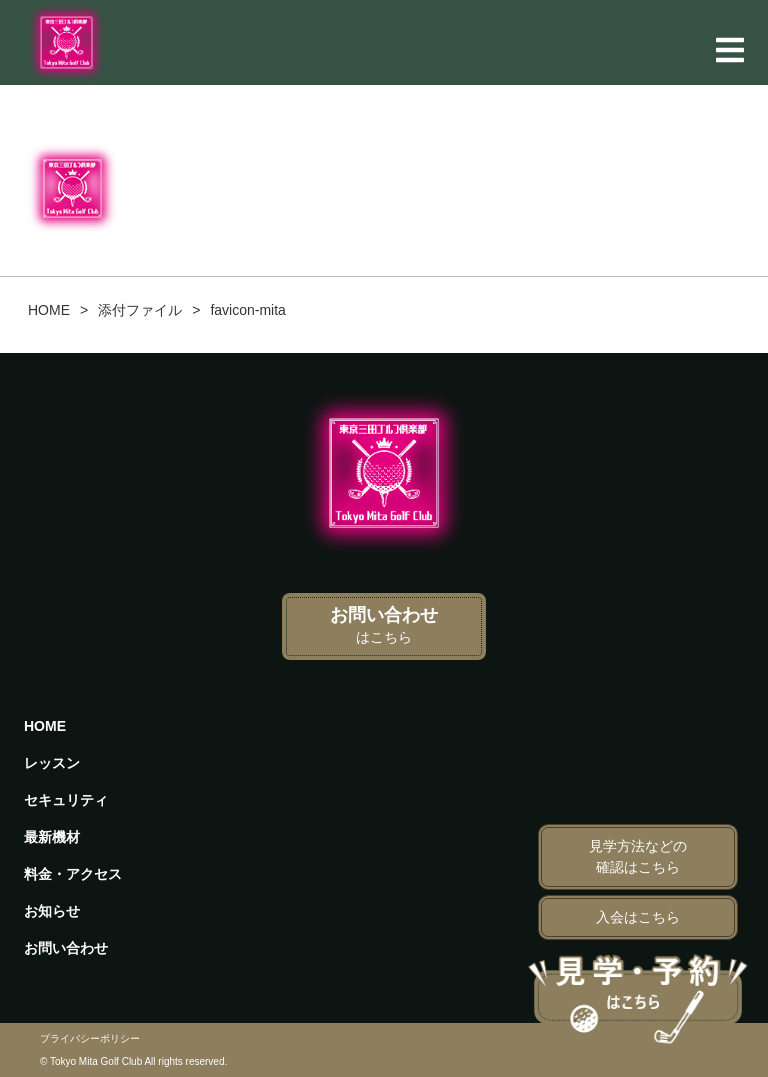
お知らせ (52, 911)
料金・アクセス (73, 874)
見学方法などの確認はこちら (638, 856)
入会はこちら (638, 917)
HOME (45, 726)
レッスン (52, 763)
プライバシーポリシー (90, 1038)
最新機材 (52, 837)
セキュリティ (66, 800)
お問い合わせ (384, 625)
